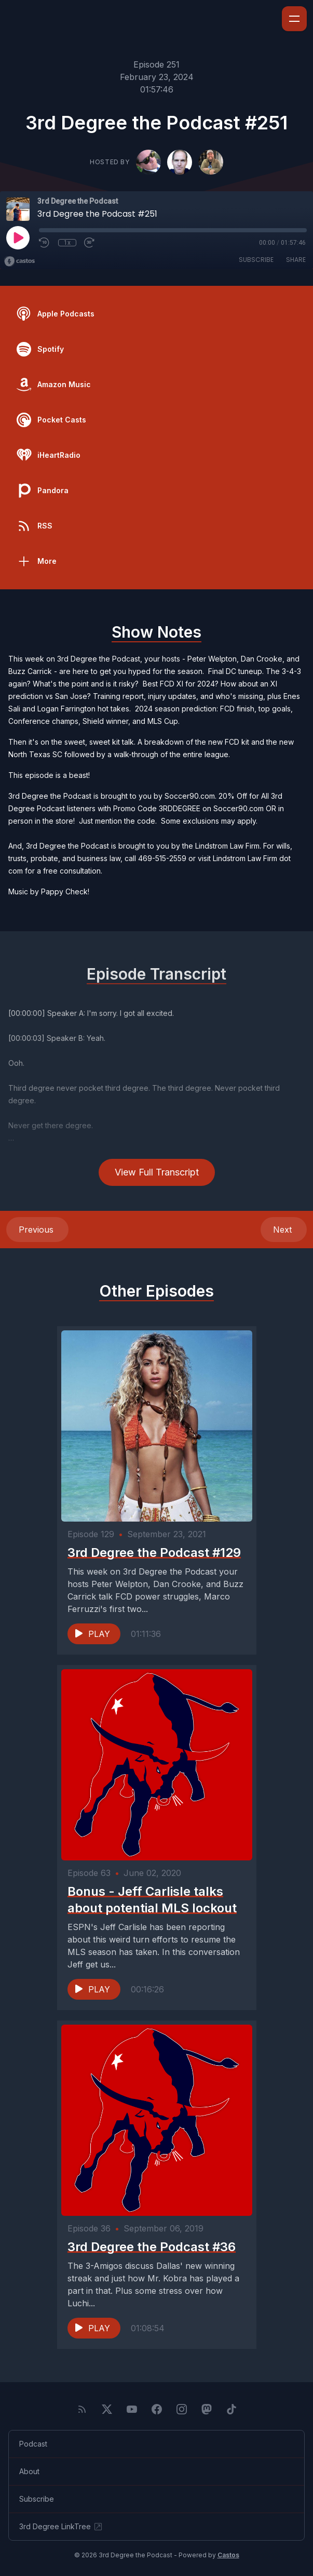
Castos (228, 2555)
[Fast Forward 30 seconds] (90, 242)
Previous (37, 1229)
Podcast (33, 2443)
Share (296, 259)
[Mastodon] (206, 2409)
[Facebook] (156, 2409)
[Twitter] (107, 2409)
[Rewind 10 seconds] (44, 242)
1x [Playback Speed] (67, 242)
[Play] (17, 237)
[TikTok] (231, 2409)
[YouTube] (131, 2409)
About (29, 2471)
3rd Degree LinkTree (61, 2526)
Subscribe (256, 259)
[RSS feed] (82, 2409)
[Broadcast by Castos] (19, 261)
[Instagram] (181, 2409)
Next (283, 1229)
